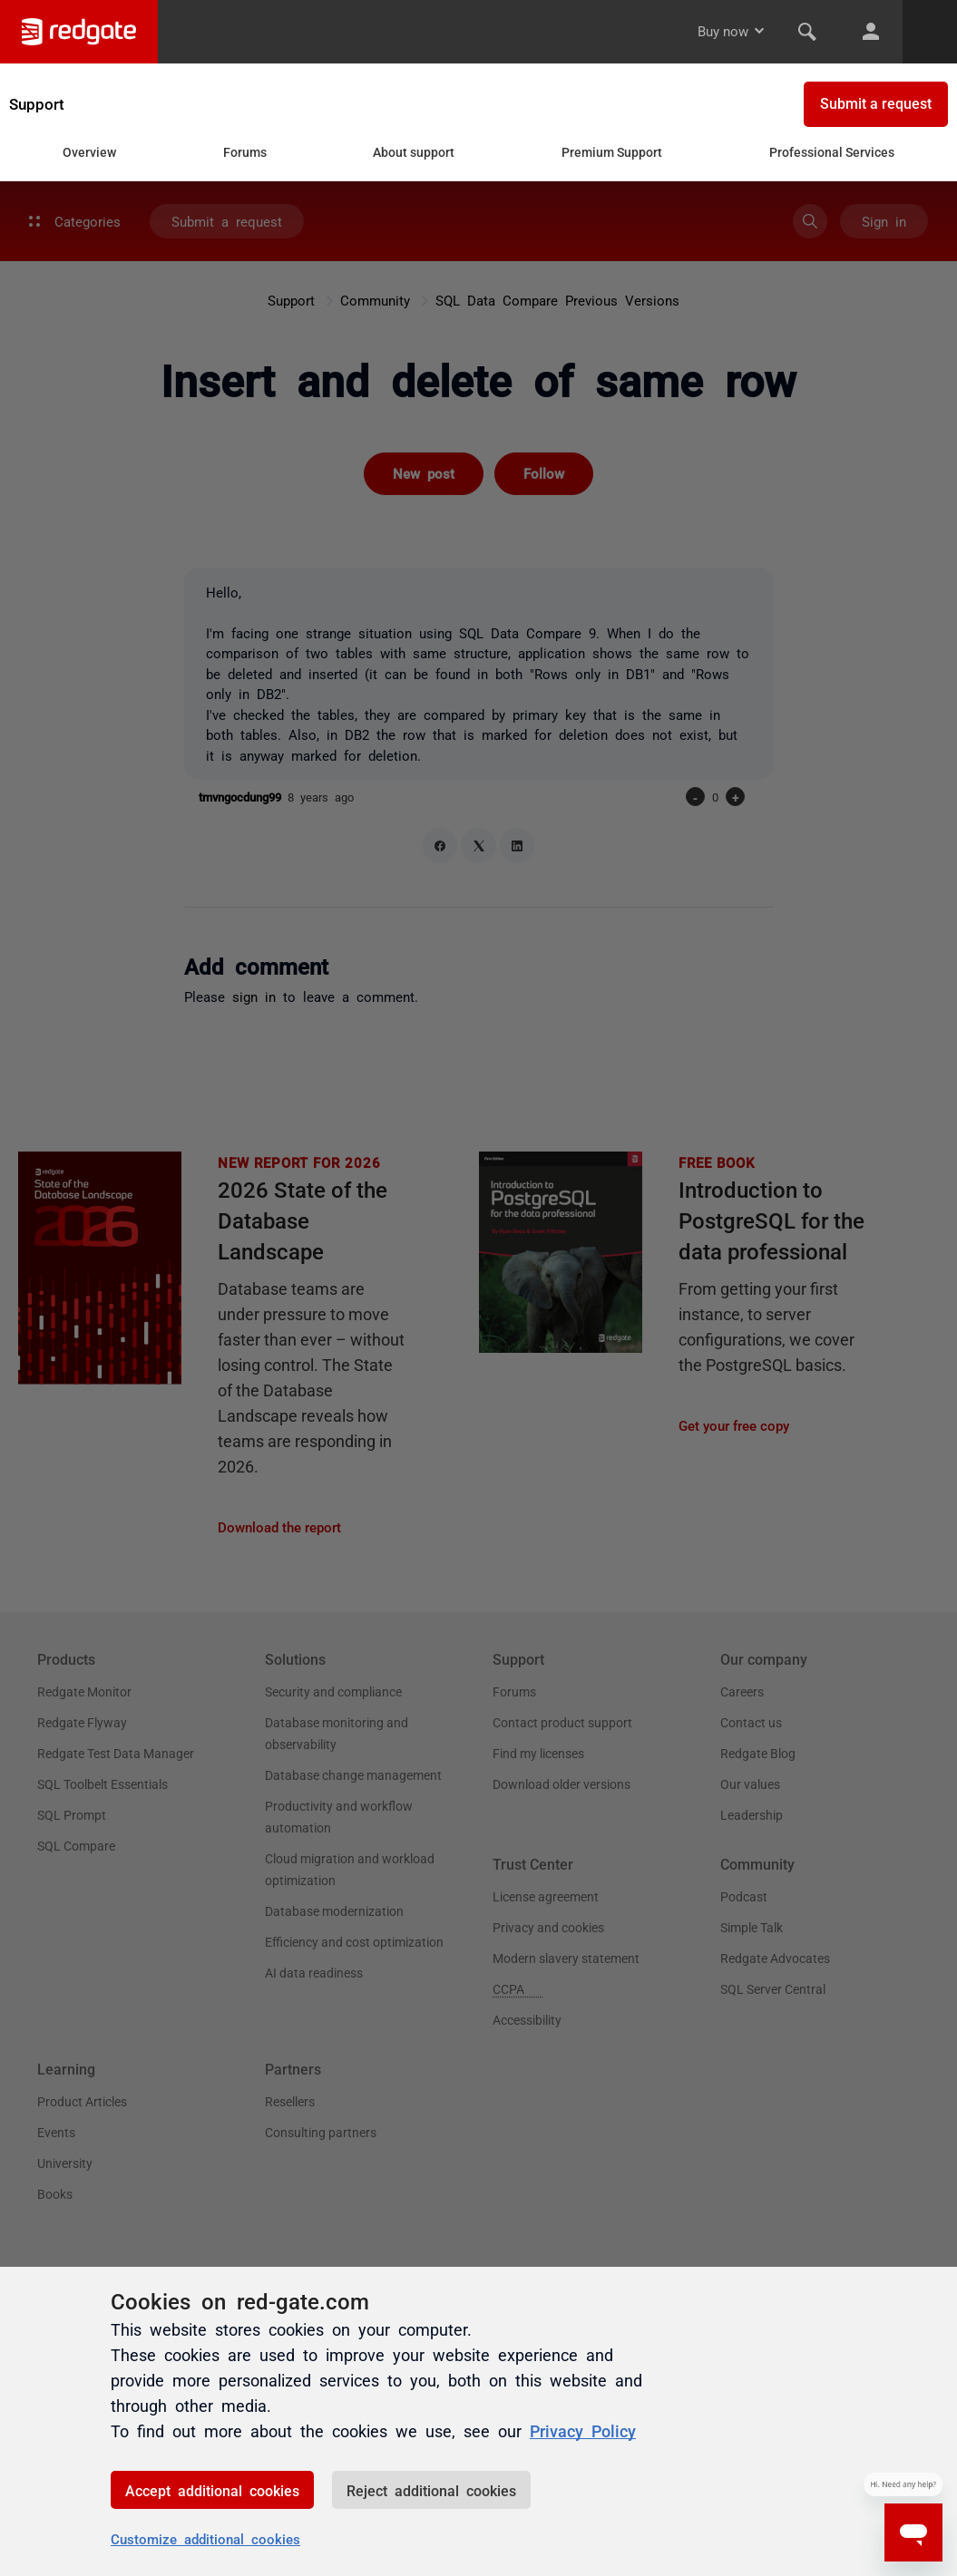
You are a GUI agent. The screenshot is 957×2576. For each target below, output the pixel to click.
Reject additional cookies (431, 2490)
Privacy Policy (583, 2430)
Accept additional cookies (212, 2490)
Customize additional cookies (205, 2538)
